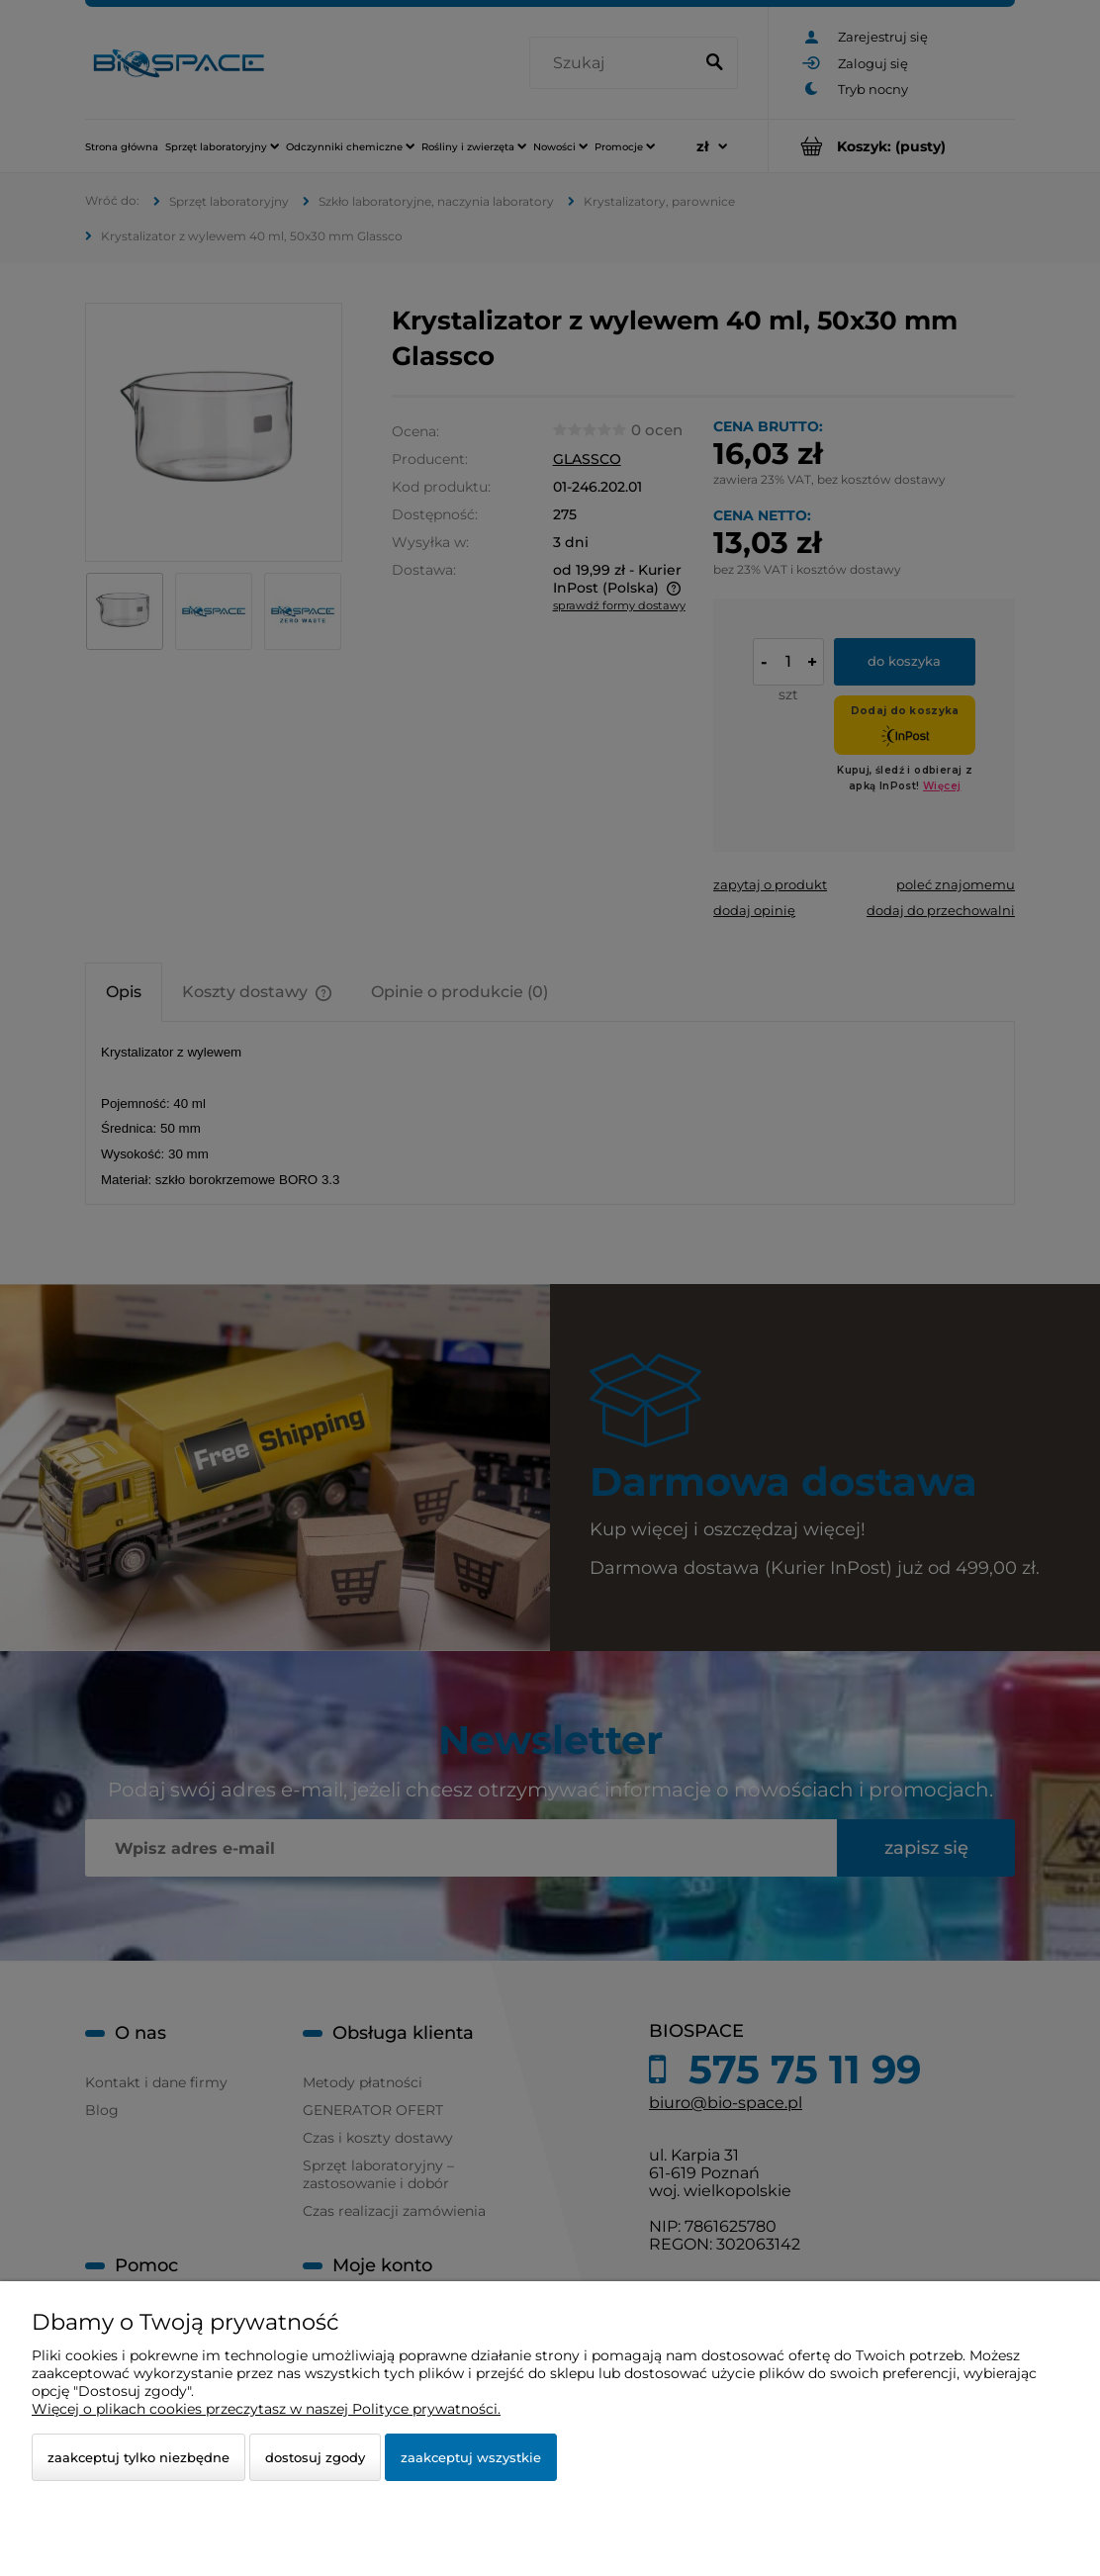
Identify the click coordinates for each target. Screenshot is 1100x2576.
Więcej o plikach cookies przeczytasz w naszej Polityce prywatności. (266, 2409)
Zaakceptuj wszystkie (471, 2457)
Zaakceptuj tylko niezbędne (138, 2457)
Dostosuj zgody (315, 2457)
